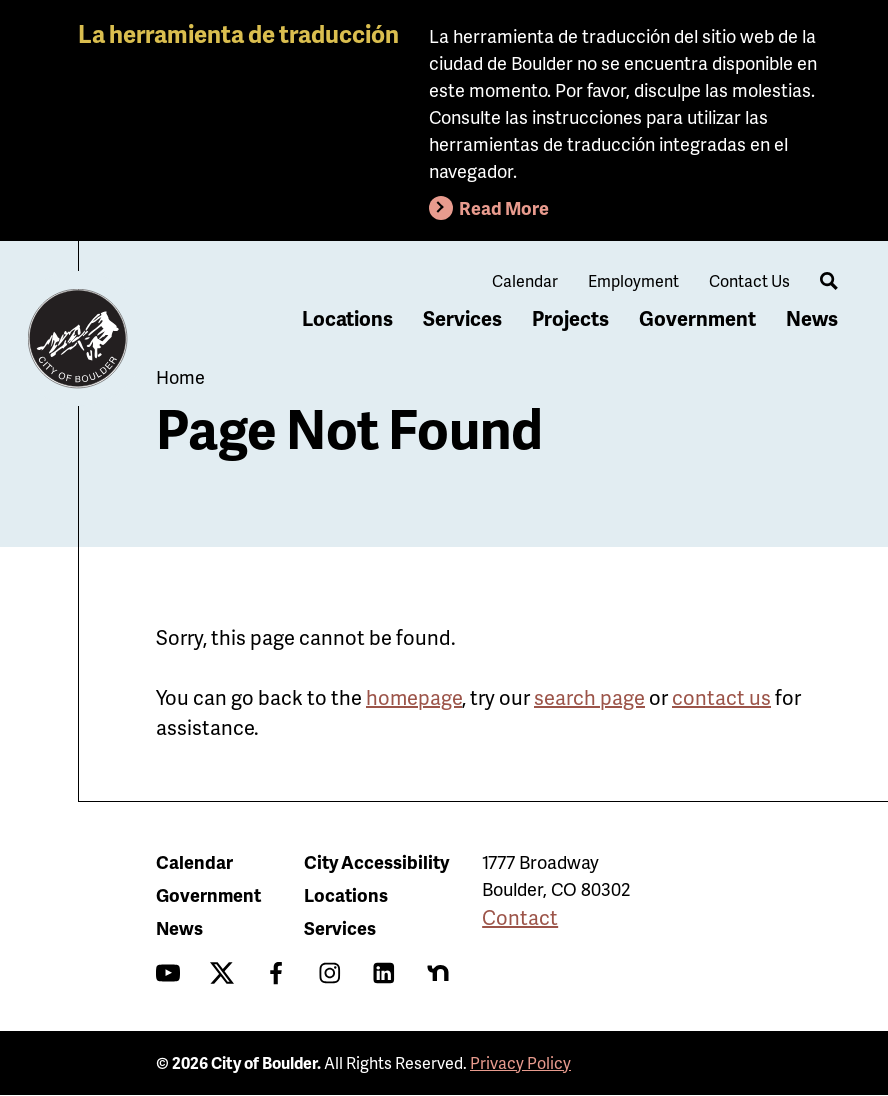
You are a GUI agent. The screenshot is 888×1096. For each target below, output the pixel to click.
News (812, 318)
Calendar (525, 280)
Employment (633, 280)
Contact (520, 917)
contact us (721, 697)
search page (589, 697)
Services (462, 318)
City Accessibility (376, 861)
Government (697, 318)
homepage (414, 697)
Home (180, 376)
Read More (504, 207)
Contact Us (749, 280)
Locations (347, 318)
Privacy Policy (520, 1062)
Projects (570, 318)
